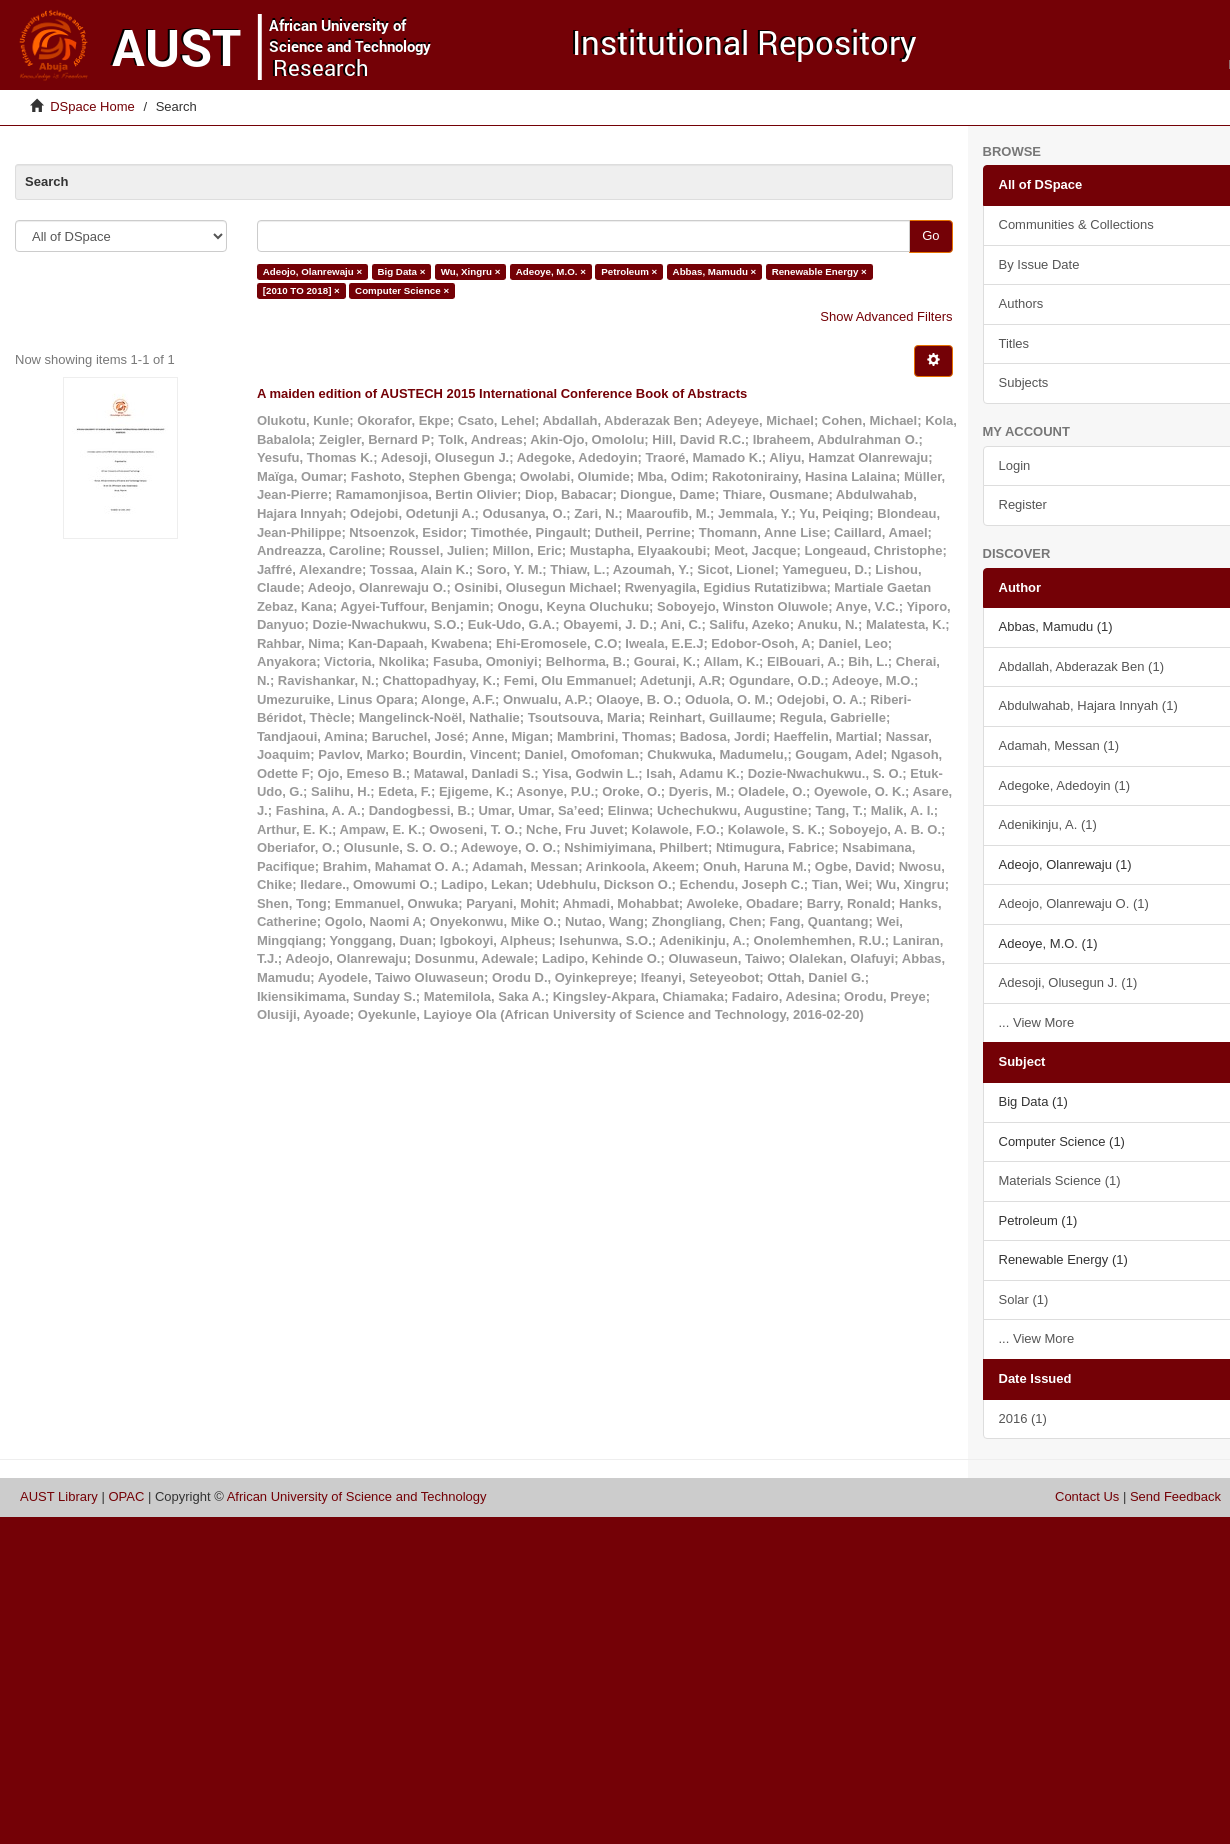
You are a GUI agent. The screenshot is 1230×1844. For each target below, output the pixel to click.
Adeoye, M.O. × (551, 271)
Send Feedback (1175, 1496)
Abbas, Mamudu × (715, 271)
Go (930, 235)
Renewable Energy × (819, 271)
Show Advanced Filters (886, 316)
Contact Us (1087, 1496)
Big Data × (401, 271)
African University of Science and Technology (357, 1496)
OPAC (126, 1496)
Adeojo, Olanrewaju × (312, 271)
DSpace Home (92, 106)
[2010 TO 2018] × (301, 290)
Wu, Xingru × (471, 271)
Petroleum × (629, 271)
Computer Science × (402, 290)
